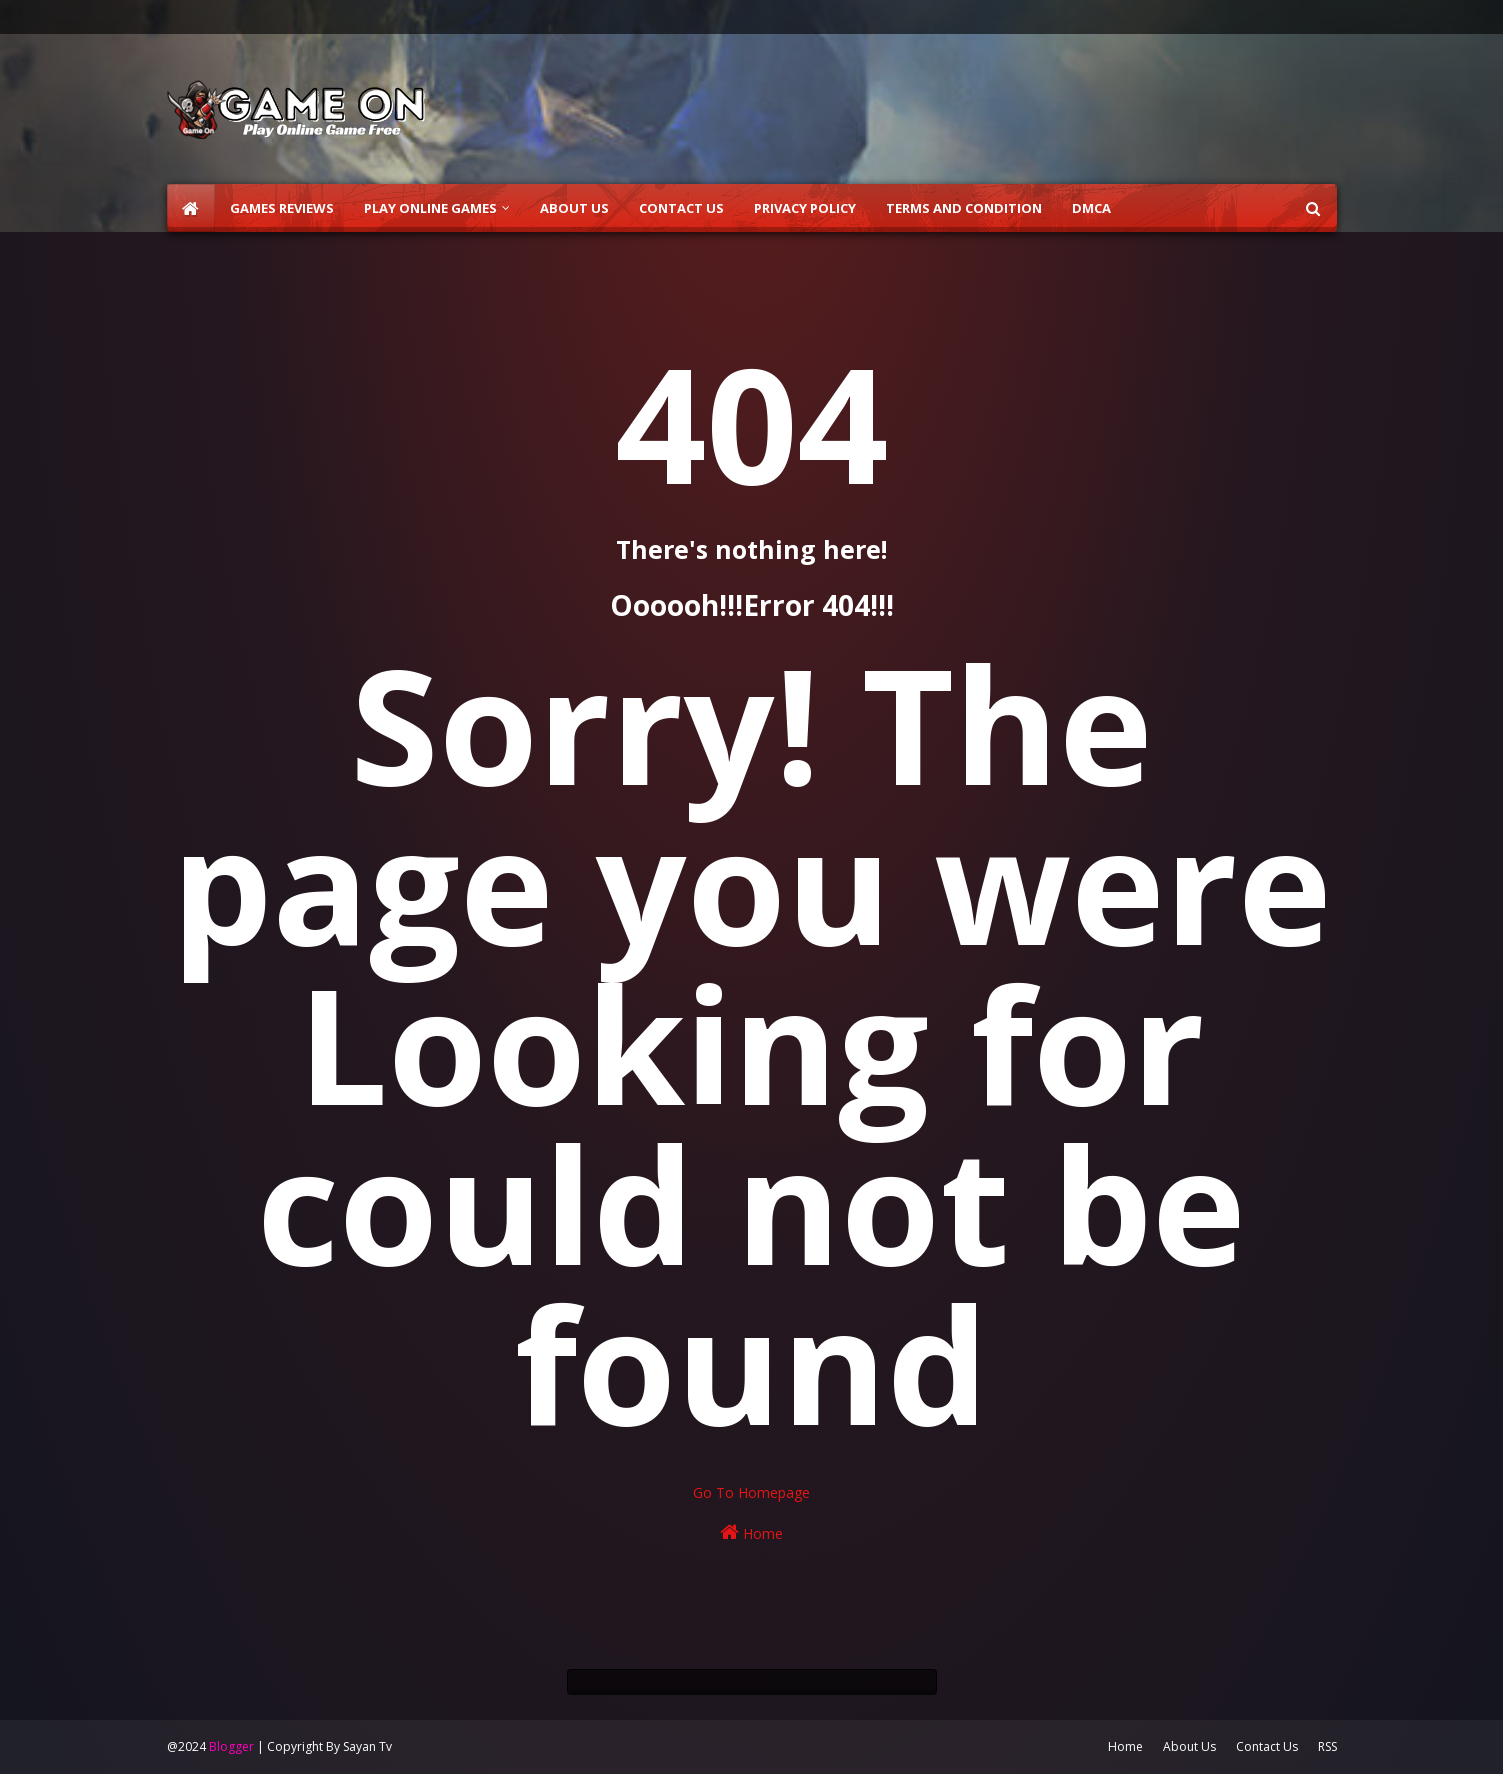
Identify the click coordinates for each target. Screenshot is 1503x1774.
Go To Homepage (751, 1492)
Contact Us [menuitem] (681, 208)
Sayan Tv (367, 1746)
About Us (1189, 1746)
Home (751, 1532)
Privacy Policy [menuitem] (805, 208)
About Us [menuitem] (574, 208)
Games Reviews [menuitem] (282, 208)
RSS (1327, 1746)
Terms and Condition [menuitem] (964, 208)
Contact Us (1267, 1746)
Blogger (231, 1746)
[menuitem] (191, 208)
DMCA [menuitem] (1091, 208)
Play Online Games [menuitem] (430, 208)
